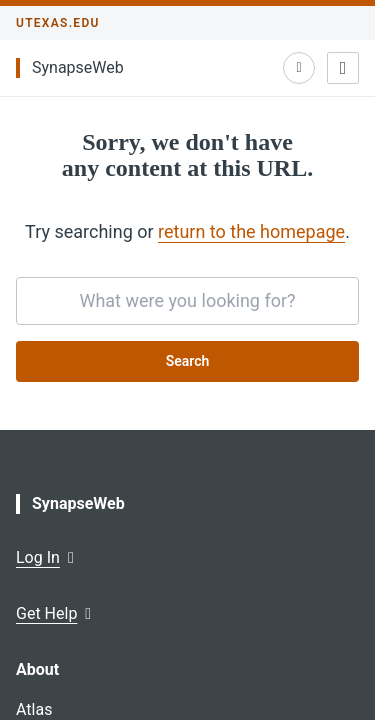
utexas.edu (58, 23)
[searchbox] (187, 301)
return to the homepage (251, 231)
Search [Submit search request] (188, 361)
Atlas (34, 709)
